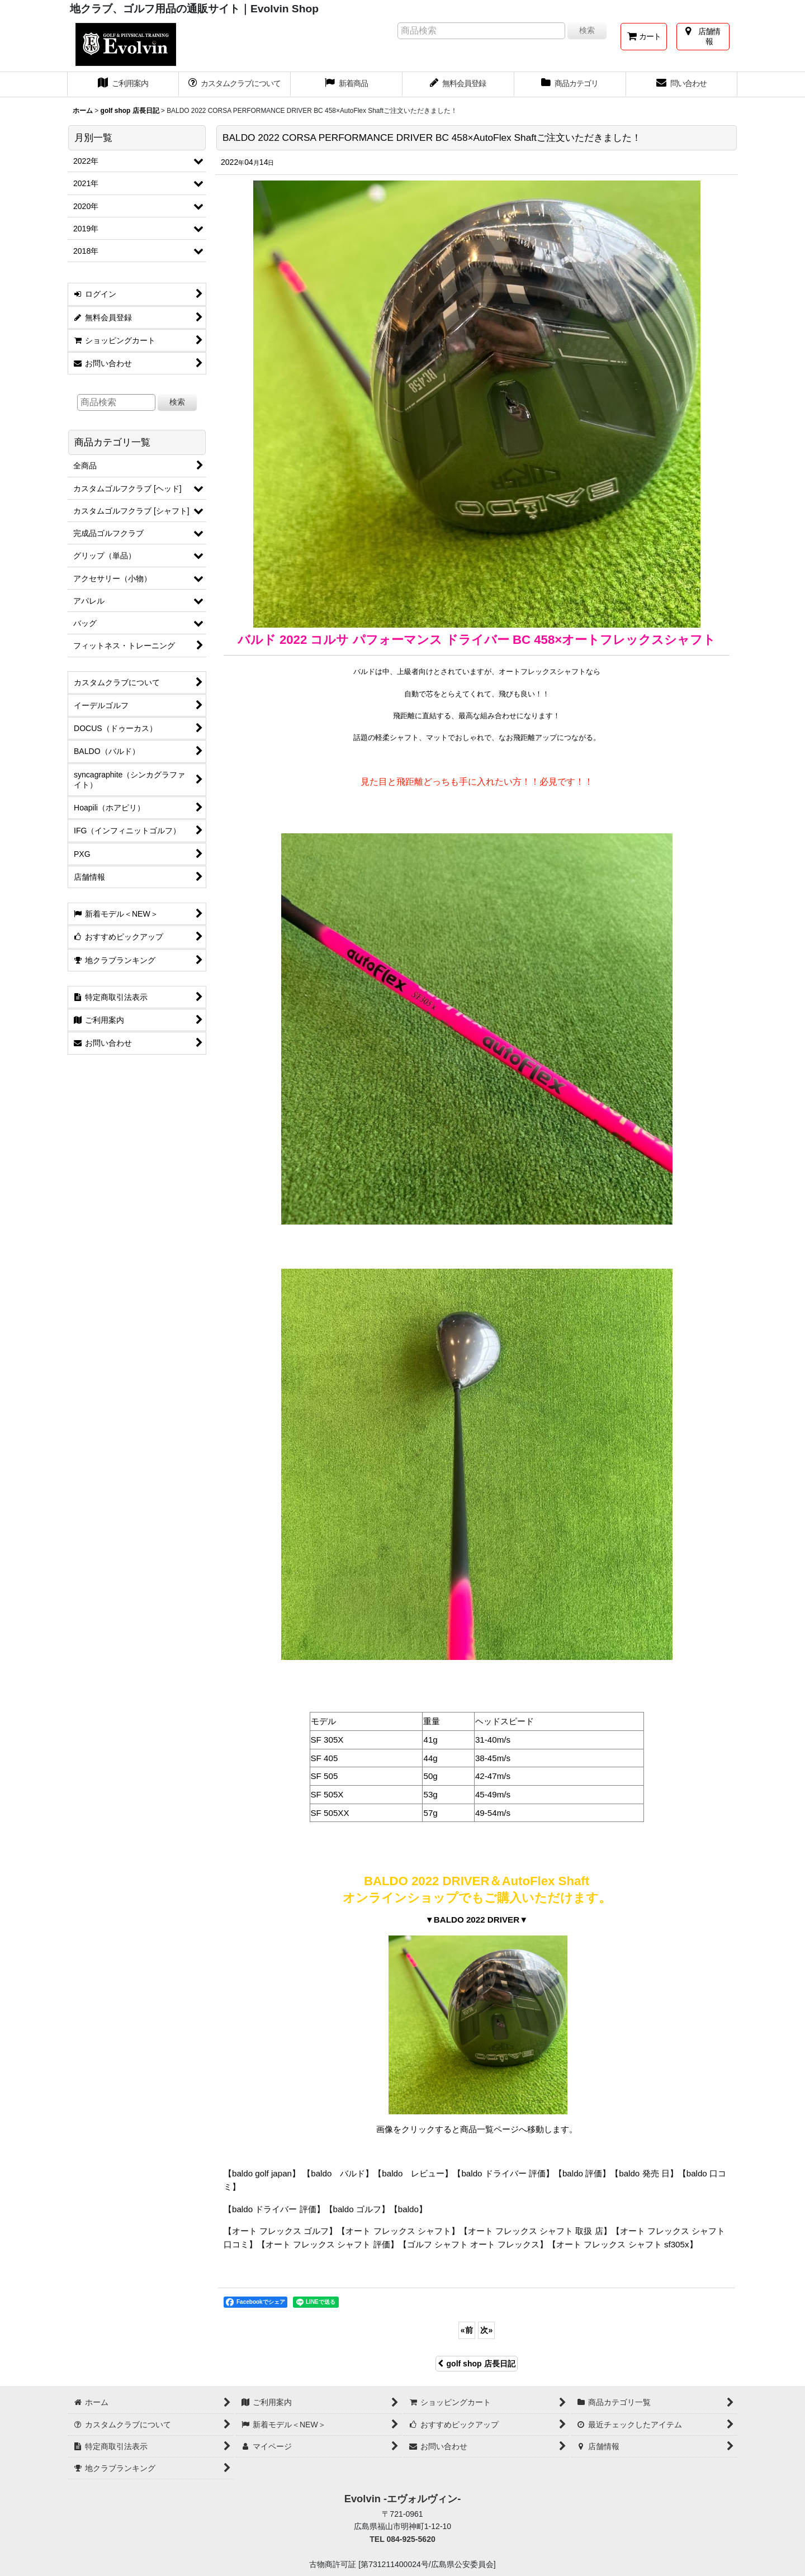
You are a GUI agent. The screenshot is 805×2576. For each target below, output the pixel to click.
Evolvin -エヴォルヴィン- (402, 2498)
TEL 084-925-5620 (402, 2539)
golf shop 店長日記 (476, 2363)
